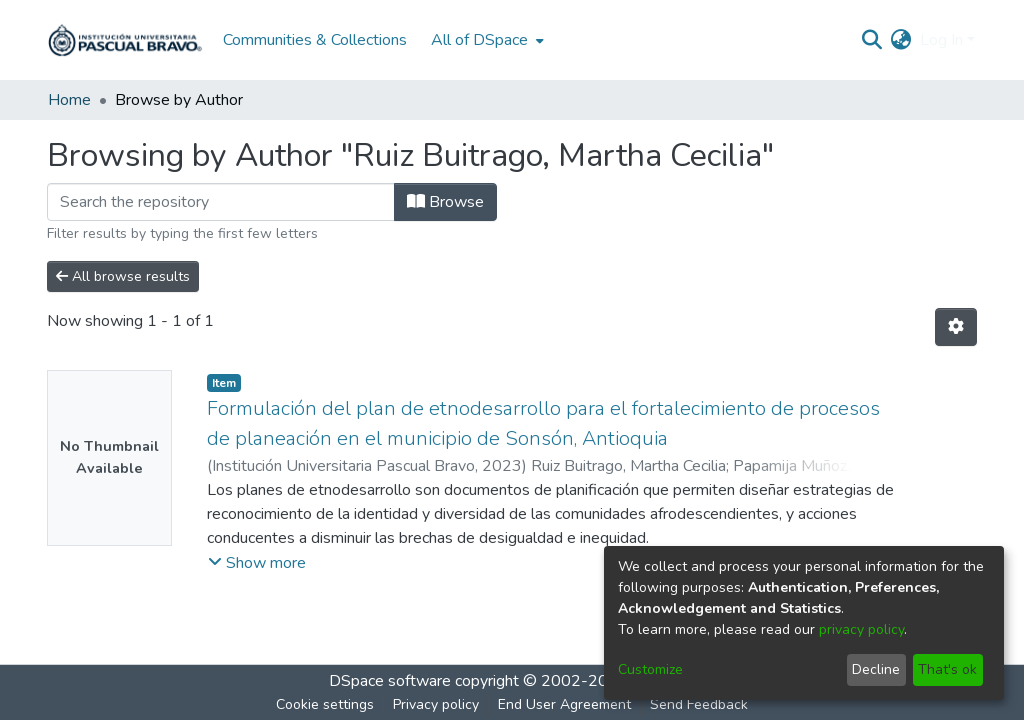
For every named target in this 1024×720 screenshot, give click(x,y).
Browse (445, 202)
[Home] (125, 40)
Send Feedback (699, 704)
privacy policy (861, 629)
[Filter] (221, 202)
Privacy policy (436, 704)
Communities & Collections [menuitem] (315, 40)
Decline (876, 669)
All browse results (123, 276)
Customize (650, 669)
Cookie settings (325, 704)
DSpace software (390, 681)
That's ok (947, 669)
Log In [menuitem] (941, 40)
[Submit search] (872, 40)
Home (69, 100)
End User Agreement (564, 704)
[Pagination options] (956, 327)
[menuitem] (485, 40)
